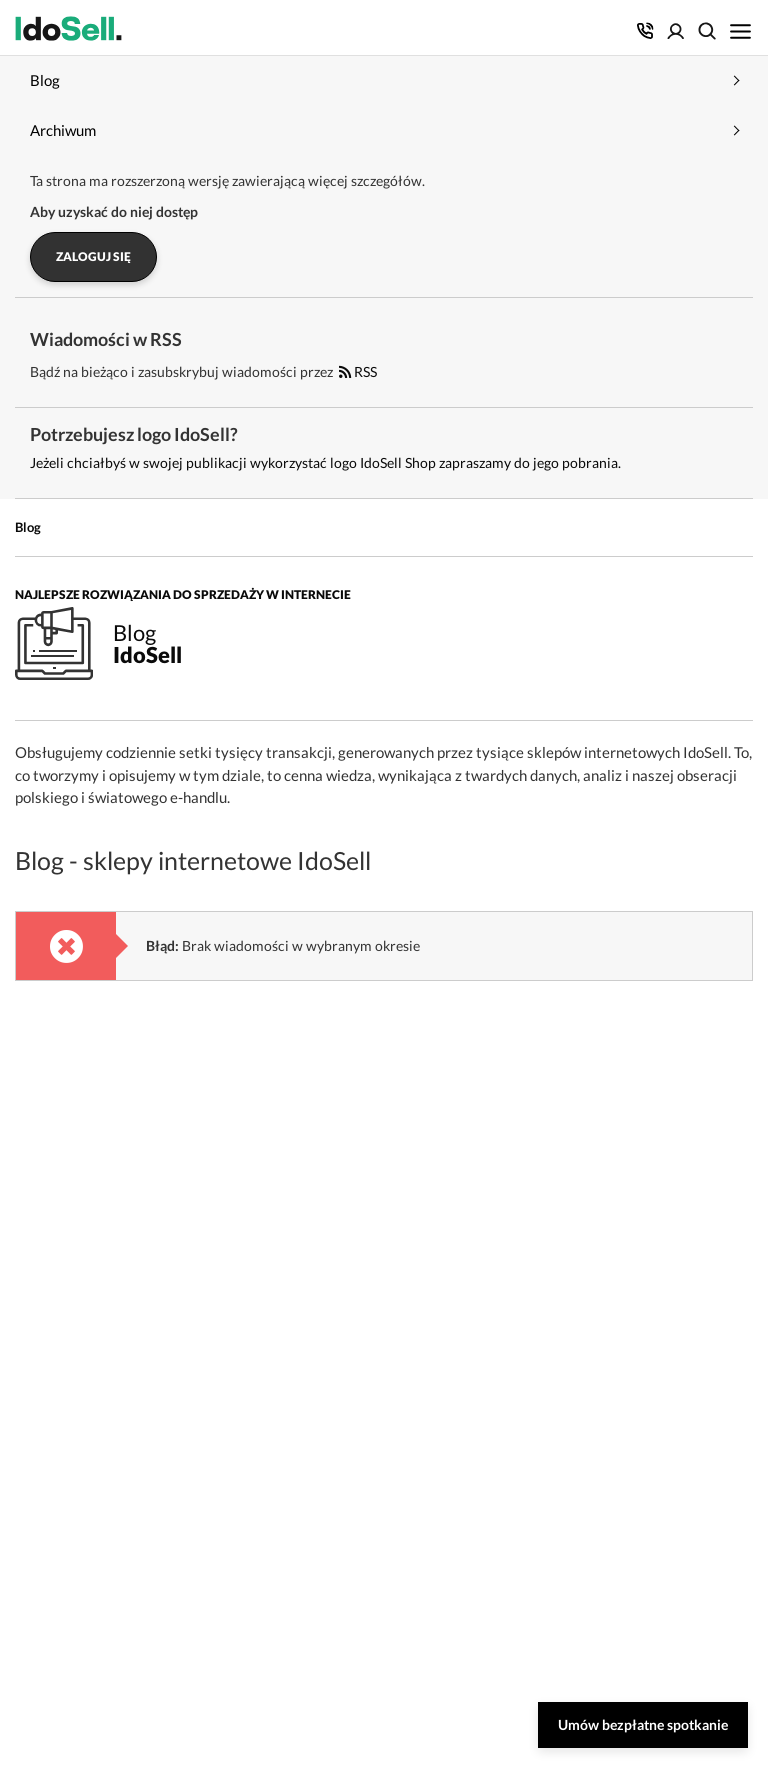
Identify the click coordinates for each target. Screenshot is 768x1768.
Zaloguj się (93, 256)
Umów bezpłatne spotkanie (643, 1724)
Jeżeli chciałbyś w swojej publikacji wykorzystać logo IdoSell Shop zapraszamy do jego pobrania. (325, 462)
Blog (28, 527)
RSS (358, 371)
